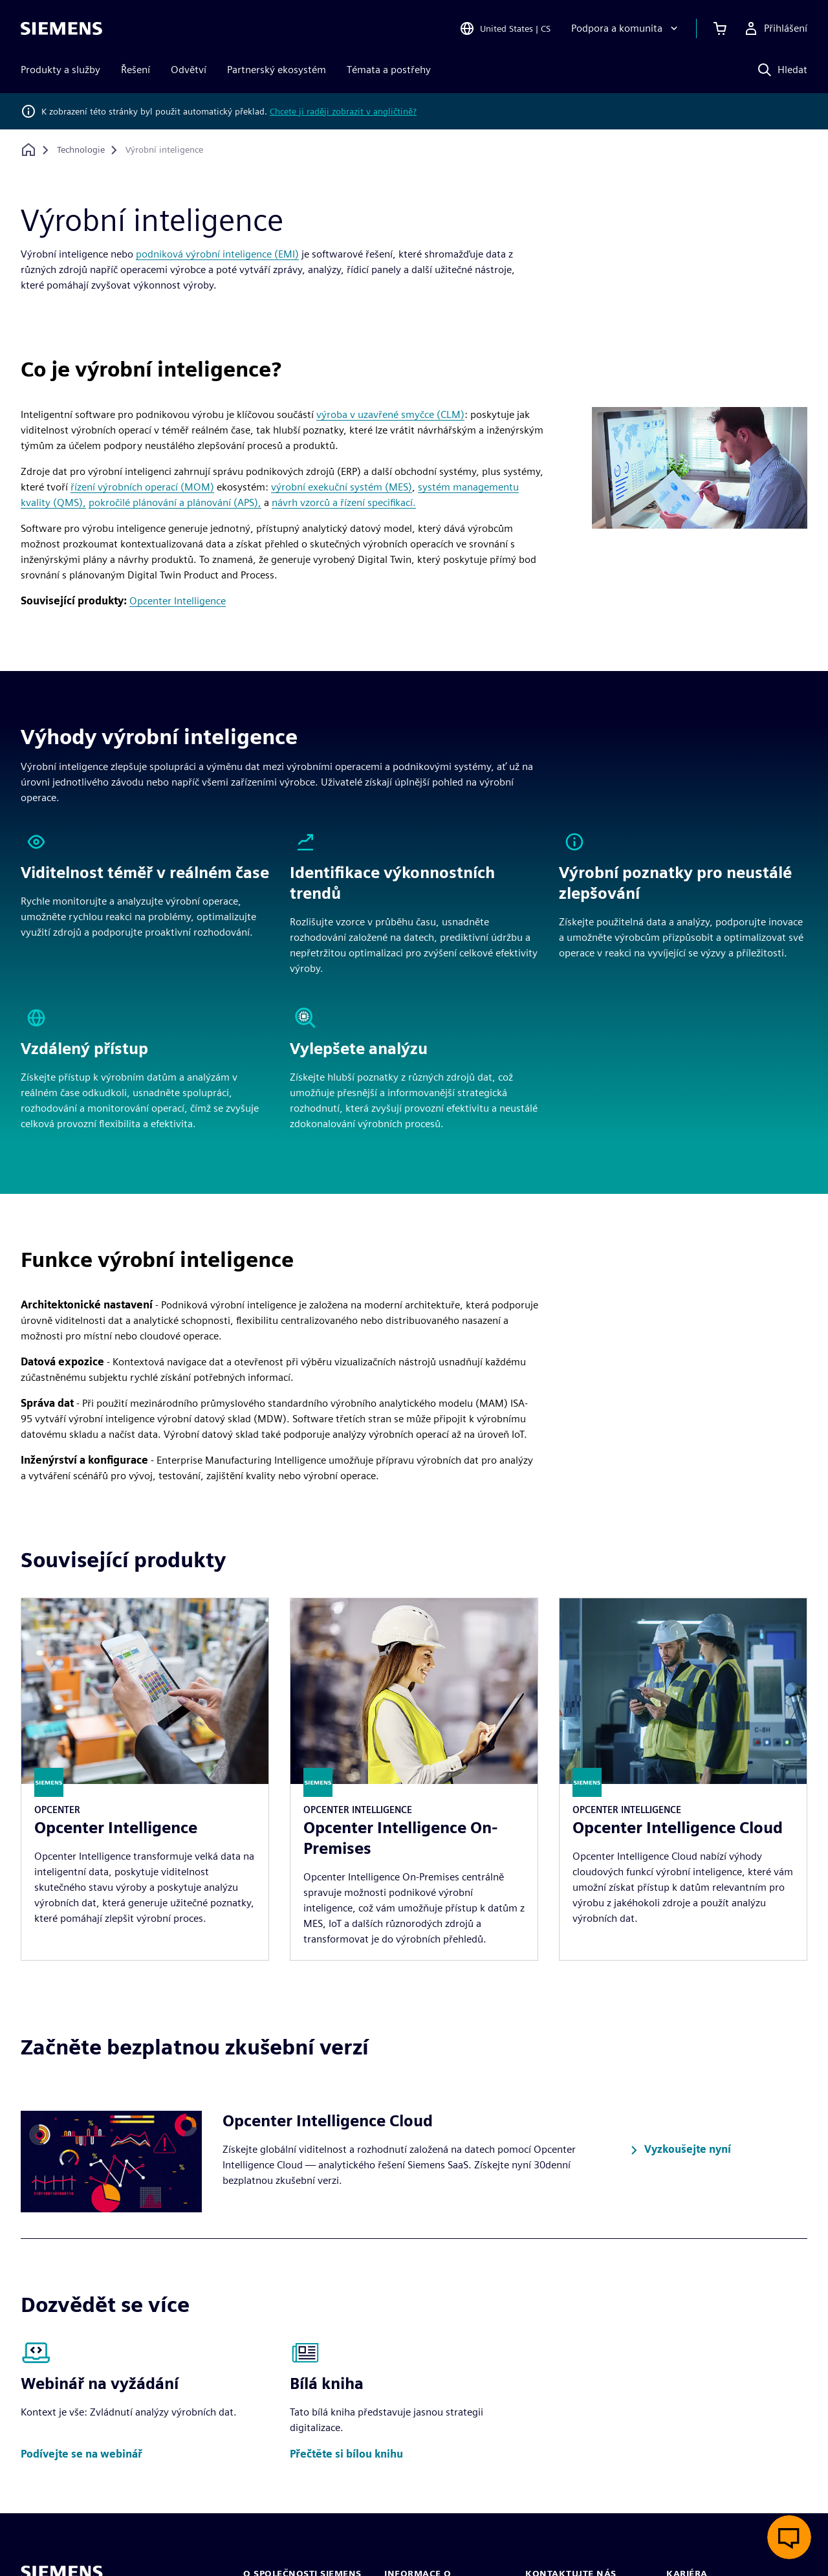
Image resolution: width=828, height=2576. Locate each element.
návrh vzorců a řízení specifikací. (344, 502)
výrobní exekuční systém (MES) (341, 487)
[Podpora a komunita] (626, 28)
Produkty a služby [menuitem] (60, 69)
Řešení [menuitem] (135, 69)
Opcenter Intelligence (177, 601)
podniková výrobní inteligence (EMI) (217, 254)
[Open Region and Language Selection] (505, 28)
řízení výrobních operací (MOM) (142, 487)
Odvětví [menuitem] (188, 69)
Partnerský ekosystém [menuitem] (276, 69)
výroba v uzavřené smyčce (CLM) (390, 414)
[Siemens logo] (61, 28)
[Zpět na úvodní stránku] (28, 150)
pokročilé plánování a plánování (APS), (175, 502)
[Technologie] (81, 150)
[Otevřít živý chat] (789, 2537)
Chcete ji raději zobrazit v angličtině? (343, 111)
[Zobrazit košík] (720, 28)
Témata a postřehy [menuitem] (389, 69)
